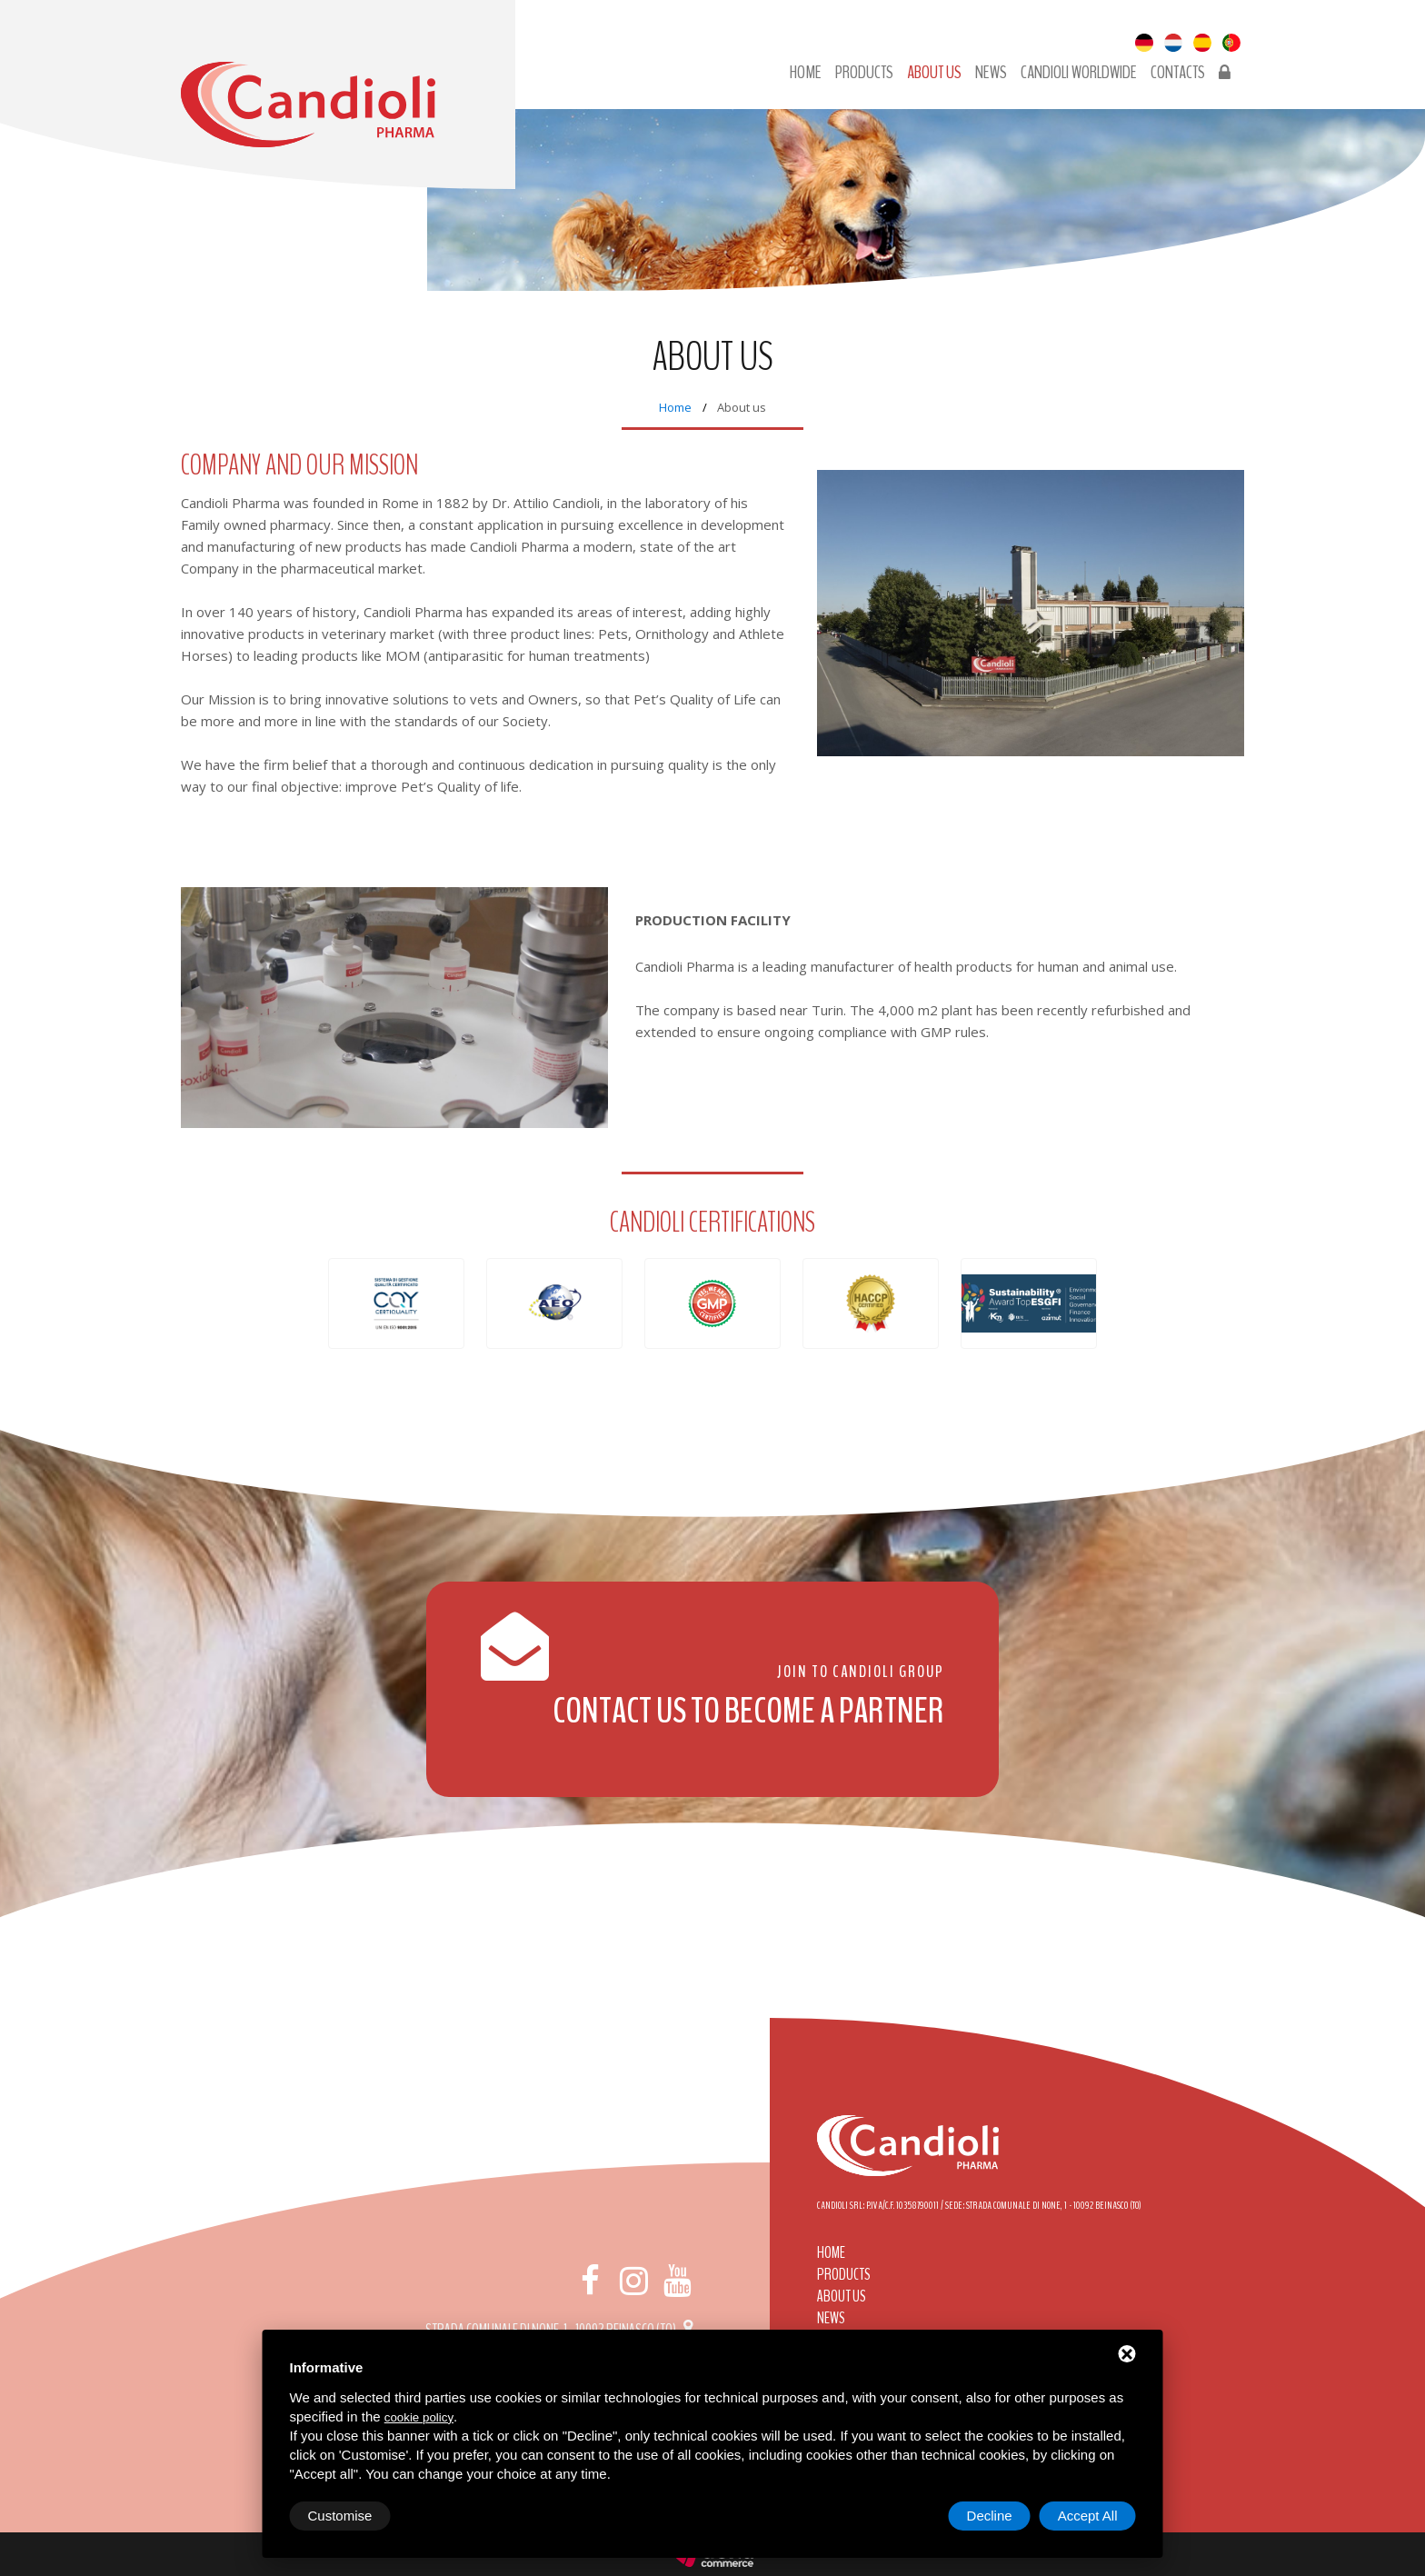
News (991, 73)
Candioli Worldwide (1079, 73)
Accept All (1088, 2515)
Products (864, 73)
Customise (340, 2515)
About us (934, 73)
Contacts (1178, 73)
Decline (989, 2515)
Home (806, 73)
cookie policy (418, 2417)
